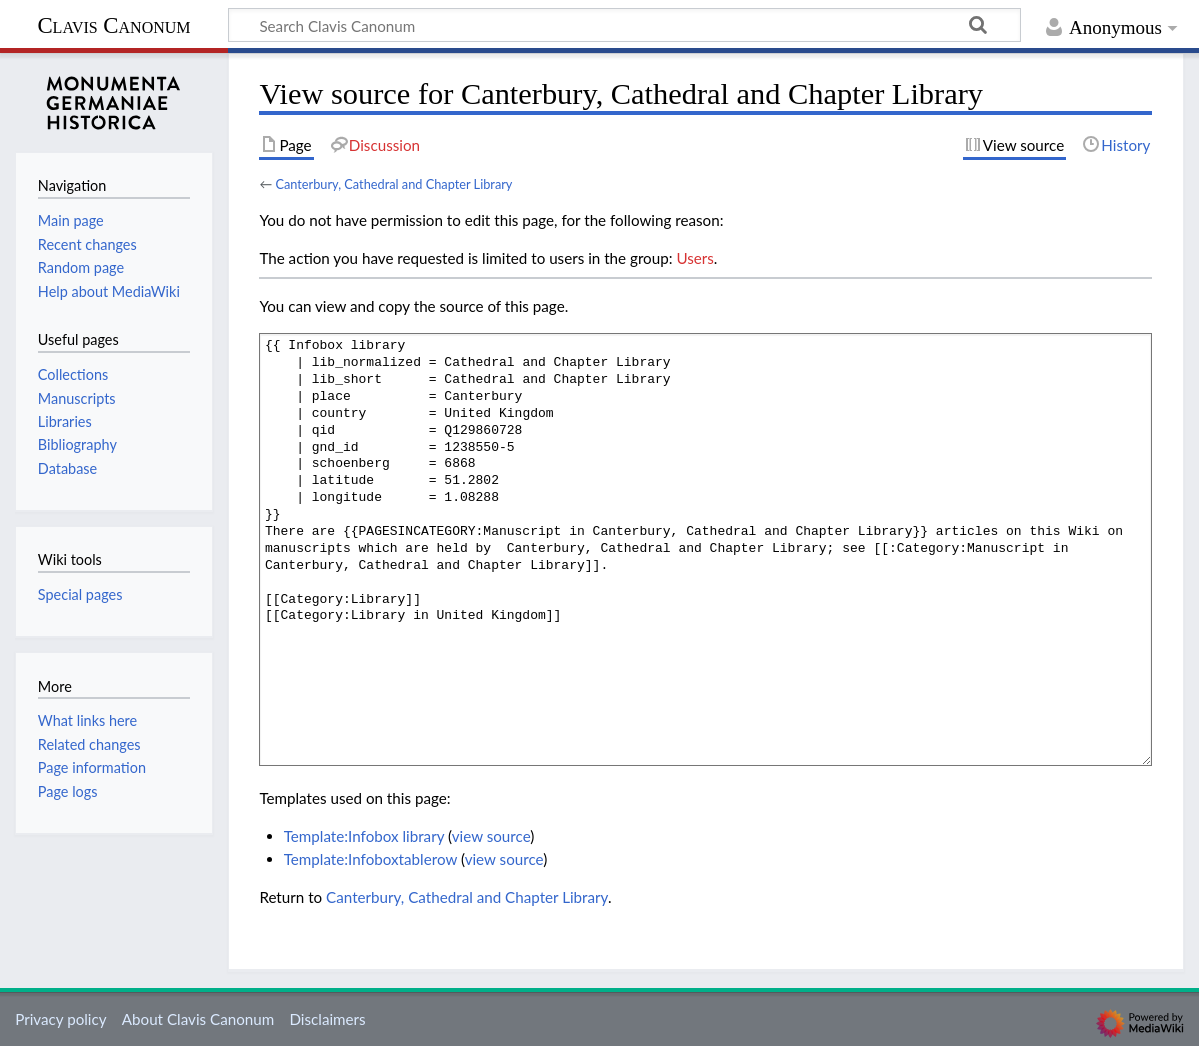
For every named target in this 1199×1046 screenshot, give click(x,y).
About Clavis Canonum (198, 1019)
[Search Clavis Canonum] (624, 25)
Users (694, 258)
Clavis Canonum (113, 25)
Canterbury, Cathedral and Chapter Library (393, 184)
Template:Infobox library (364, 836)
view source (491, 836)
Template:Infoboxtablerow (370, 859)
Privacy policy (60, 1019)
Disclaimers (327, 1019)
